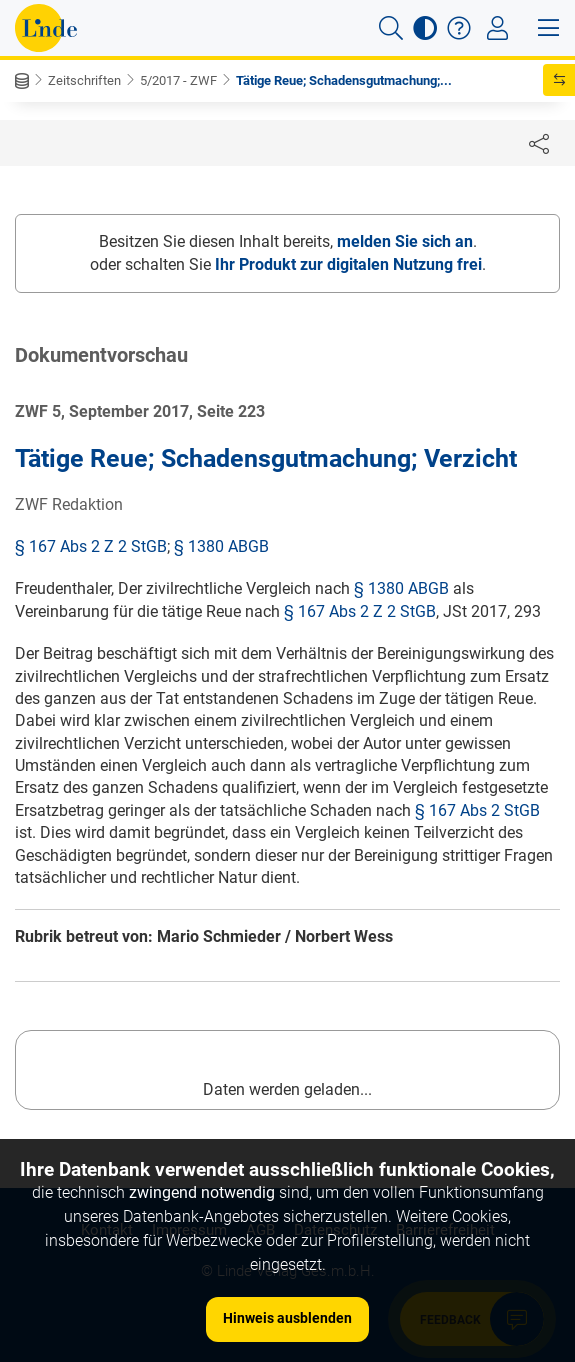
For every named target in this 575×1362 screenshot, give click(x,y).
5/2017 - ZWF (178, 80)
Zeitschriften (84, 80)
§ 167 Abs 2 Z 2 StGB (91, 546)
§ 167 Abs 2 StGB (477, 810)
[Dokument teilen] (539, 143)
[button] (391, 28)
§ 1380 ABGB (221, 546)
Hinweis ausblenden (287, 1318)
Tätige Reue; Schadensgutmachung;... (344, 80)
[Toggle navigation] (497, 28)
